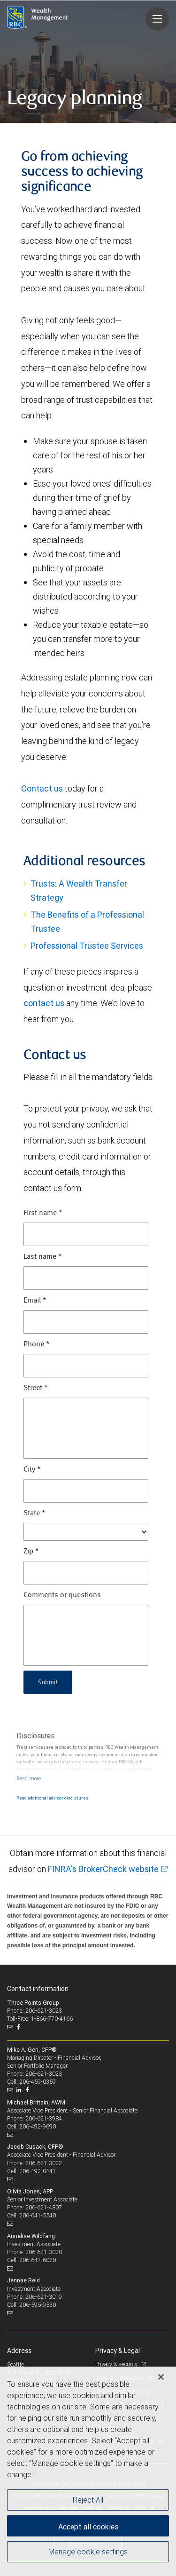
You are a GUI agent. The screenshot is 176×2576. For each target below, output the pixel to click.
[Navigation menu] (157, 19)
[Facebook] (19, 2027)
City (32, 1469)
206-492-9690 (37, 2126)
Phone (36, 1344)
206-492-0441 (37, 2171)
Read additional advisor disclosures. (52, 1798)
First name (42, 1213)
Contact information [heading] (38, 1988)
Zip (31, 1551)
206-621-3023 (43, 2074)
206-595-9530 (37, 2305)
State (34, 1513)
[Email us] (11, 2027)
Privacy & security (117, 2364)
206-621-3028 (43, 2252)
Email (34, 1300)
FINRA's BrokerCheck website (103, 1869)
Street (35, 1388)
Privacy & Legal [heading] (117, 2350)
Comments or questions (62, 1595)
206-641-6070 (37, 2260)
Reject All (88, 2499)
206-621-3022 (43, 2163)
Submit (48, 1682)
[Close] (161, 2377)
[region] (88, 2471)
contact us (43, 1003)
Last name (42, 1257)
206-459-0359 (37, 2082)
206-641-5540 (37, 2215)
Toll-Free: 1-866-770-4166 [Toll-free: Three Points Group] (40, 2019)
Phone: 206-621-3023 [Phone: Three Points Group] (34, 2011)
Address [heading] (19, 2350)
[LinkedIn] (20, 2090)
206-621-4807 (43, 2207)
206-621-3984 (43, 2118)
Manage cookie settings (88, 2551)
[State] (85, 1532)
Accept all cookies (88, 2526)
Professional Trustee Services (87, 945)
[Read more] (28, 1778)
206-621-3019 (43, 2297)
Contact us (42, 788)
